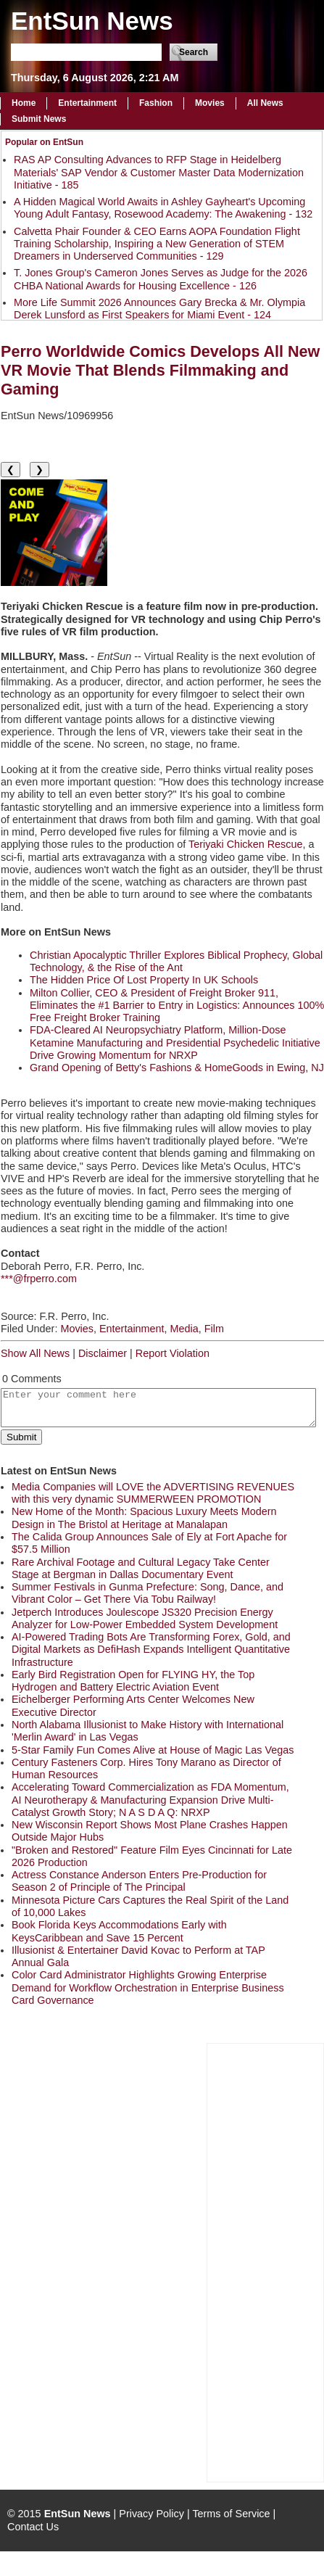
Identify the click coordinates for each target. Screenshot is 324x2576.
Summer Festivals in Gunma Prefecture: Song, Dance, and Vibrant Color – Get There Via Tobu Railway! (147, 1593)
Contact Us (33, 2526)
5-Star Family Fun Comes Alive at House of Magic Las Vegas (153, 1750)
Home (24, 103)
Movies (210, 103)
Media (184, 1328)
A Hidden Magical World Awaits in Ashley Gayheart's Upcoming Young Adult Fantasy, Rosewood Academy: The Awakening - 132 (163, 208)
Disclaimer (102, 1353)
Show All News (35, 1353)
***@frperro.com (39, 1278)
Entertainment (87, 103)
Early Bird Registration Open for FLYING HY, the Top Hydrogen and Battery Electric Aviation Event (133, 1681)
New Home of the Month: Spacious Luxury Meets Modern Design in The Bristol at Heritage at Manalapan (144, 1518)
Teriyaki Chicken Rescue (245, 844)
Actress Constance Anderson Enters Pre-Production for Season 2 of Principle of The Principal (139, 1881)
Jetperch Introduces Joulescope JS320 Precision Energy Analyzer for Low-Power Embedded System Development (145, 1618)
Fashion (156, 103)
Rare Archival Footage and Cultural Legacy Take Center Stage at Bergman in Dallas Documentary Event (141, 1568)
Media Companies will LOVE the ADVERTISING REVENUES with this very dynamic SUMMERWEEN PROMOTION (153, 1493)
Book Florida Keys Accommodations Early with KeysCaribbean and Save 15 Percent (119, 1931)
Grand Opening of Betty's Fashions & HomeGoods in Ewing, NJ (177, 1067)
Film (214, 1328)
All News (265, 103)
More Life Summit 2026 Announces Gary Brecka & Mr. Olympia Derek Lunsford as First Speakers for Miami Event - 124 (159, 309)
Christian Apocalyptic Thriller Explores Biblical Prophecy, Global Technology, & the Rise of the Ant (176, 961)
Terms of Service (231, 2513)
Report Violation (172, 1353)
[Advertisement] (265, 2261)
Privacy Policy (151, 2513)
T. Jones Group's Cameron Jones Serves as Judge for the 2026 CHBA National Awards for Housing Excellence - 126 (160, 279)
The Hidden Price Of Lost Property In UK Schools (144, 980)
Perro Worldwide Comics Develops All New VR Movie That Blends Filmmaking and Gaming (160, 370)
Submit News (39, 119)
